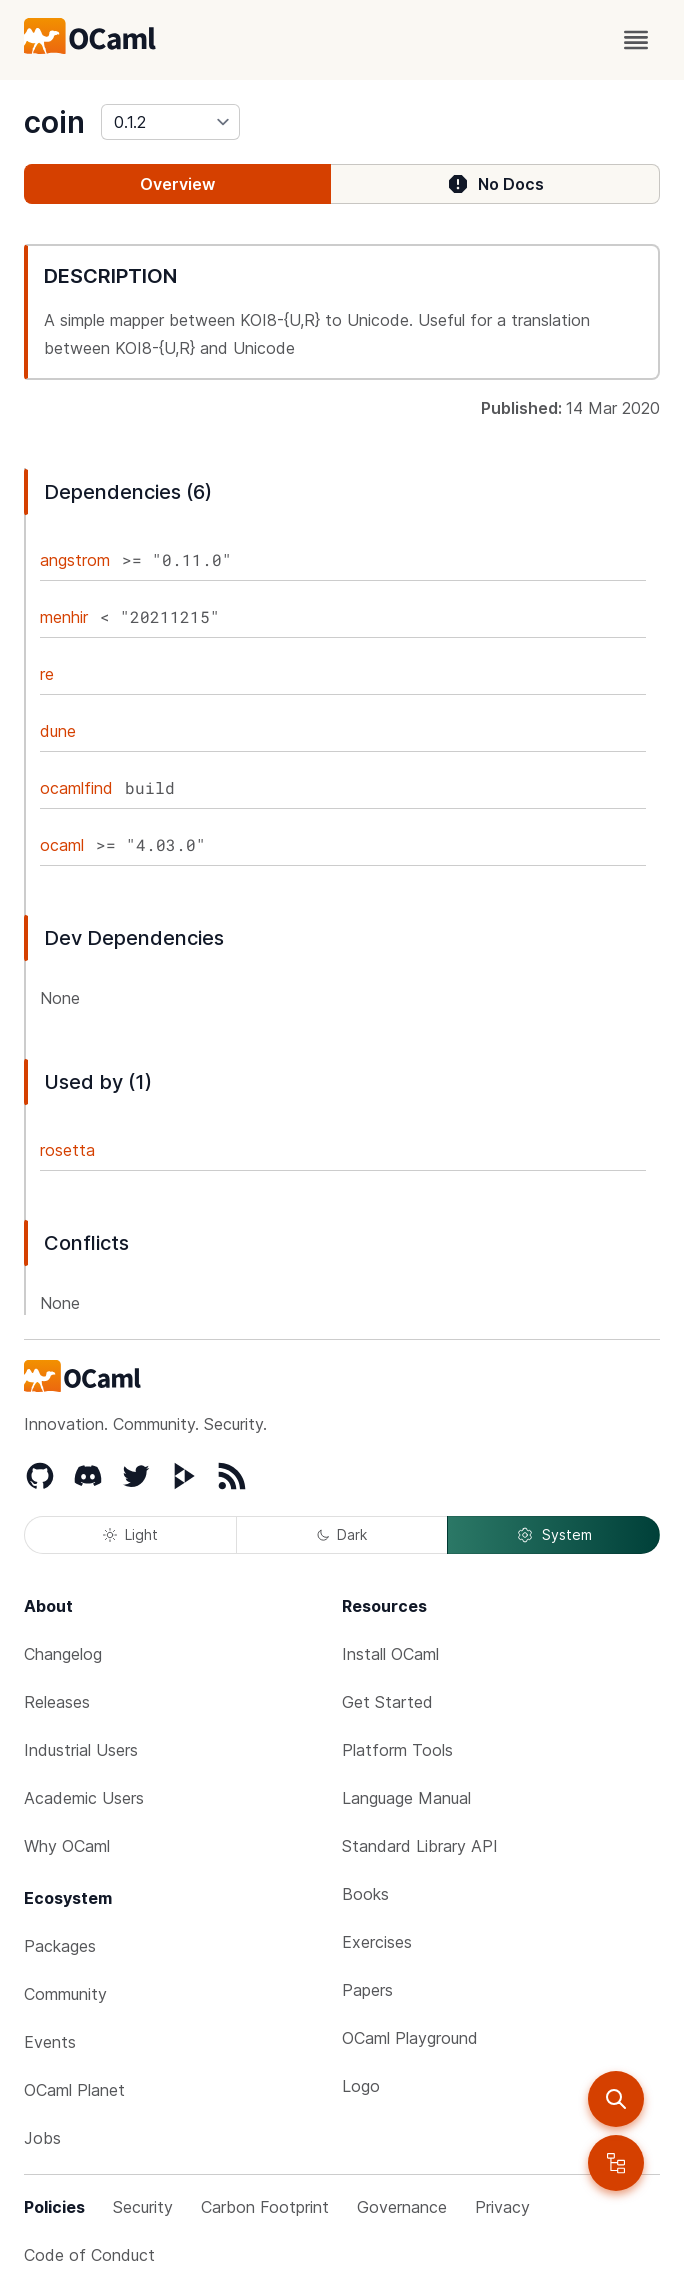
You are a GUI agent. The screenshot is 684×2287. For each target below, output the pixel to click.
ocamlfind (76, 788)
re (47, 674)
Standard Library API (420, 1846)
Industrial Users (81, 1750)
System (554, 1535)
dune (58, 731)
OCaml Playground (410, 2038)
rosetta (67, 1150)
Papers (367, 1990)
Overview (177, 184)
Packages (60, 1946)
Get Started (387, 1702)
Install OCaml (390, 1654)
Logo (361, 2086)
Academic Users (84, 1798)
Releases (57, 1702)
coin (54, 122)
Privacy (502, 2207)
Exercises (377, 1942)
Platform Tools (397, 1750)
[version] (170, 122)
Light (130, 1534)
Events (50, 2042)
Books (365, 1894)
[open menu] (636, 40)
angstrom (75, 560)
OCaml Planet (74, 2090)
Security (143, 2207)
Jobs (42, 2138)
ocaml (62, 845)
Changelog (63, 1654)
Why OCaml (67, 1846)
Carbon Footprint (265, 2207)
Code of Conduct (89, 2255)
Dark (342, 1534)
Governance (402, 2207)
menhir (64, 617)
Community (65, 1994)
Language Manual (406, 1798)
